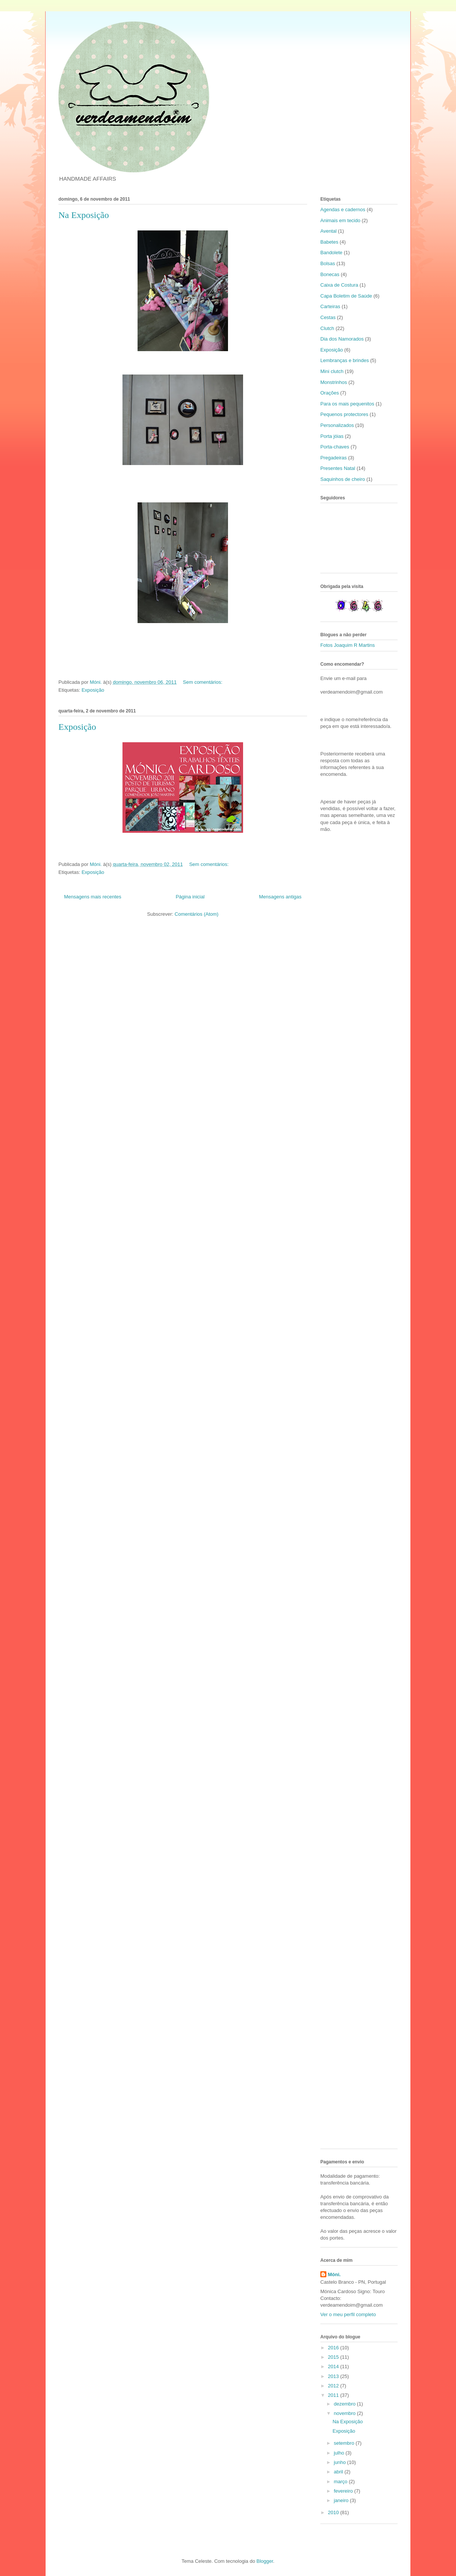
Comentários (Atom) (196, 914)
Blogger (265, 2561)
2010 (334, 2512)
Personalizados (337, 425)
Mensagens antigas (280, 897)
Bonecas (330, 274)
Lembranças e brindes (344, 360)
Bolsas (327, 263)
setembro (345, 2443)
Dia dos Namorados (342, 339)
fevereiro (344, 2491)
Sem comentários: (203, 682)
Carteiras (330, 306)
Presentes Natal (337, 468)
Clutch (327, 328)
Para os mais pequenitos (347, 404)
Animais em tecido (340, 220)
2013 (334, 2376)
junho (340, 2462)
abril (339, 2472)
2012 (334, 2386)
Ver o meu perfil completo (348, 2314)
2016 (334, 2347)
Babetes (329, 242)
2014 (334, 2366)
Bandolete (331, 252)
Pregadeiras (333, 458)
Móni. (334, 2274)
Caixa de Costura (339, 285)
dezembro (345, 2404)
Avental (328, 231)
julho (340, 2453)
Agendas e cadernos (342, 209)
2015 (334, 2357)
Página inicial (190, 897)
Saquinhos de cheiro (342, 479)
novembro (345, 2413)
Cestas (327, 317)
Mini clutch (331, 371)
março (341, 2481)
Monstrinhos (333, 382)
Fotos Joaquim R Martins (347, 645)
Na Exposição (83, 215)
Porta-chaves (334, 447)
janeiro (342, 2500)
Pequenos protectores (344, 414)
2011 (334, 2395)
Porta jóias (331, 436)
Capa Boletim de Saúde (346, 296)
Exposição (92, 690)
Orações (329, 393)
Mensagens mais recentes (92, 897)
